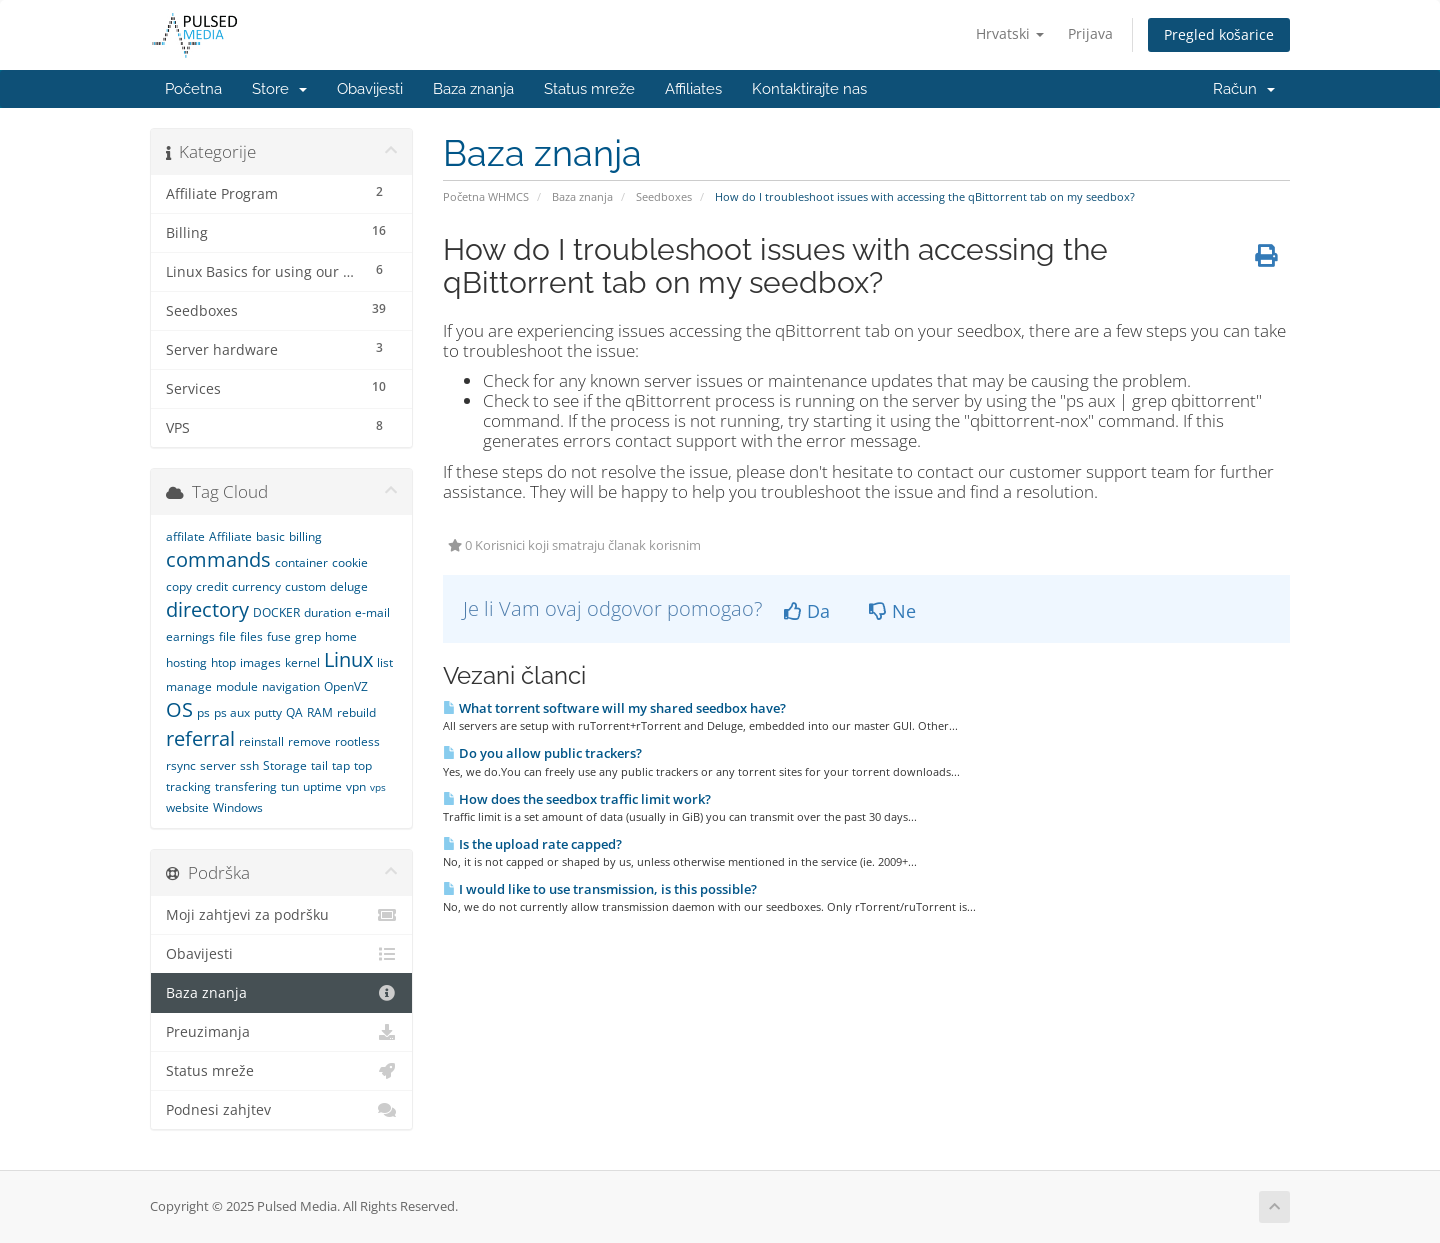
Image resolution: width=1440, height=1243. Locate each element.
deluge (349, 586)
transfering (246, 786)
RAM (320, 712)
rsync (181, 765)
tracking (188, 786)
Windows (238, 807)
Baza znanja (473, 89)
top (363, 765)
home (341, 636)
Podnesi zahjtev (281, 1110)
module (237, 686)
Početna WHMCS (486, 196)
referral (200, 738)
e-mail (372, 612)
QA (294, 712)
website (187, 807)
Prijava (1090, 33)
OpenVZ (346, 686)
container (301, 562)
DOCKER (276, 612)
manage (189, 686)
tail (319, 765)
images (260, 662)
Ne (892, 611)
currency (256, 586)
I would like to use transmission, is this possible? (600, 889)
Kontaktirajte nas (809, 89)
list (385, 662)
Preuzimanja (281, 1032)
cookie (350, 562)
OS (179, 709)
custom (305, 586)
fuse (279, 636)
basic (270, 536)
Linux (348, 659)
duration (327, 612)
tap (341, 765)
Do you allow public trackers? (542, 753)
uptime (322, 786)
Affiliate (230, 536)
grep (308, 636)
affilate (185, 536)
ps (203, 712)
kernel (302, 662)
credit (212, 586)
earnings (190, 636)
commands (218, 559)
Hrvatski (1010, 33)
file (227, 636)
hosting (186, 662)
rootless (357, 741)
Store (279, 89)
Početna (193, 89)
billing (305, 536)
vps (378, 787)
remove (309, 741)
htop (223, 662)
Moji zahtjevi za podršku (281, 915)
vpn (356, 786)
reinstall (261, 741)
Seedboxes (664, 196)
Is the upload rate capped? (532, 844)
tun (290, 786)
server (218, 765)
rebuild (356, 712)
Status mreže (589, 89)
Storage (285, 765)
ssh (249, 765)
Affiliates (693, 89)
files (251, 636)
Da (807, 611)
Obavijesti (370, 89)
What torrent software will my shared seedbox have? (614, 708)
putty (268, 712)
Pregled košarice (1219, 34)
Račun (1244, 89)
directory (207, 609)
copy (179, 586)
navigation (291, 686)
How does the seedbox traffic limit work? (577, 799)
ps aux (232, 712)
